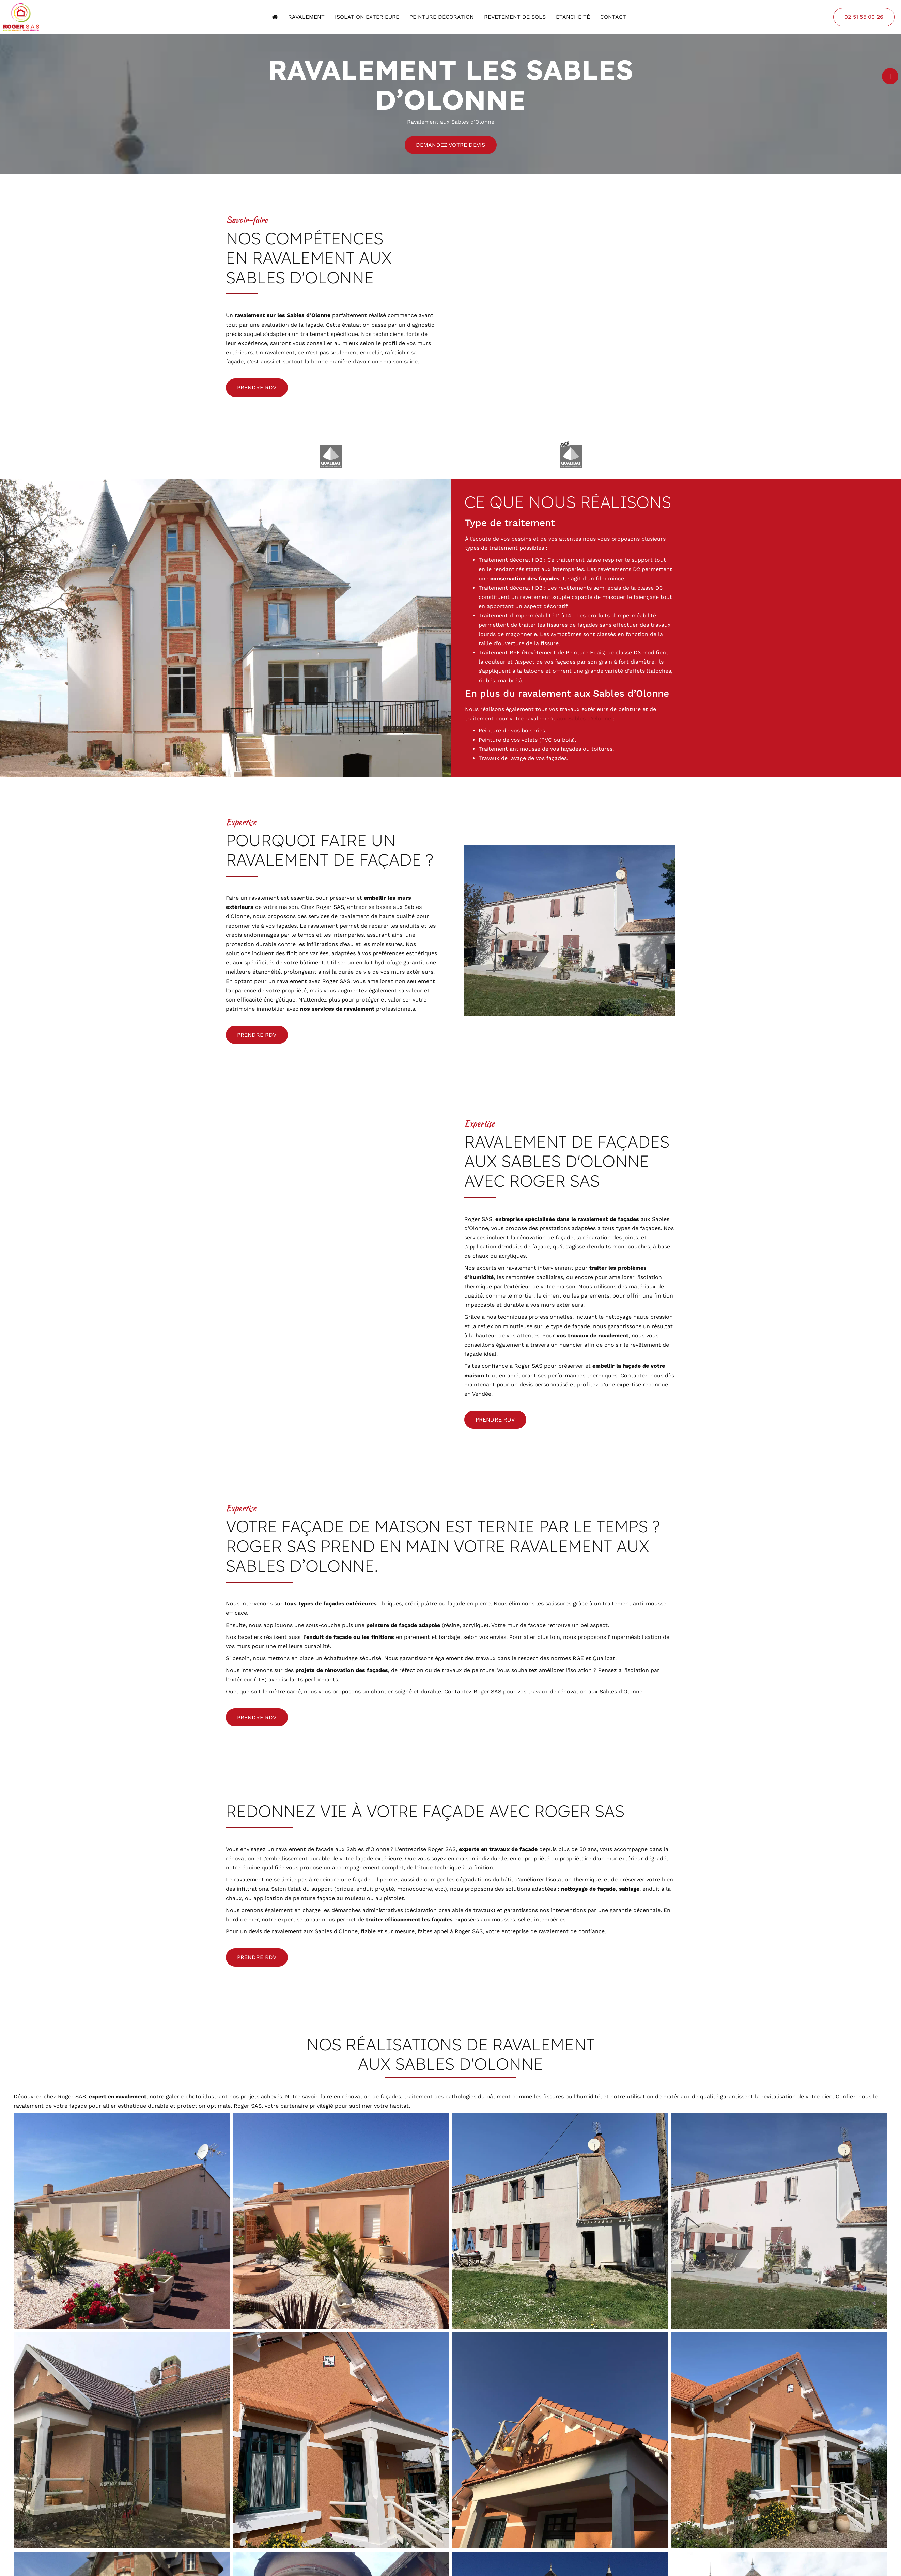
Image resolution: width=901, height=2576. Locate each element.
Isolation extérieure (367, 17)
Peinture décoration (441, 17)
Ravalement (306, 17)
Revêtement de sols (515, 17)
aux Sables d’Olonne (584, 718)
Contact (613, 17)
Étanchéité (573, 17)
